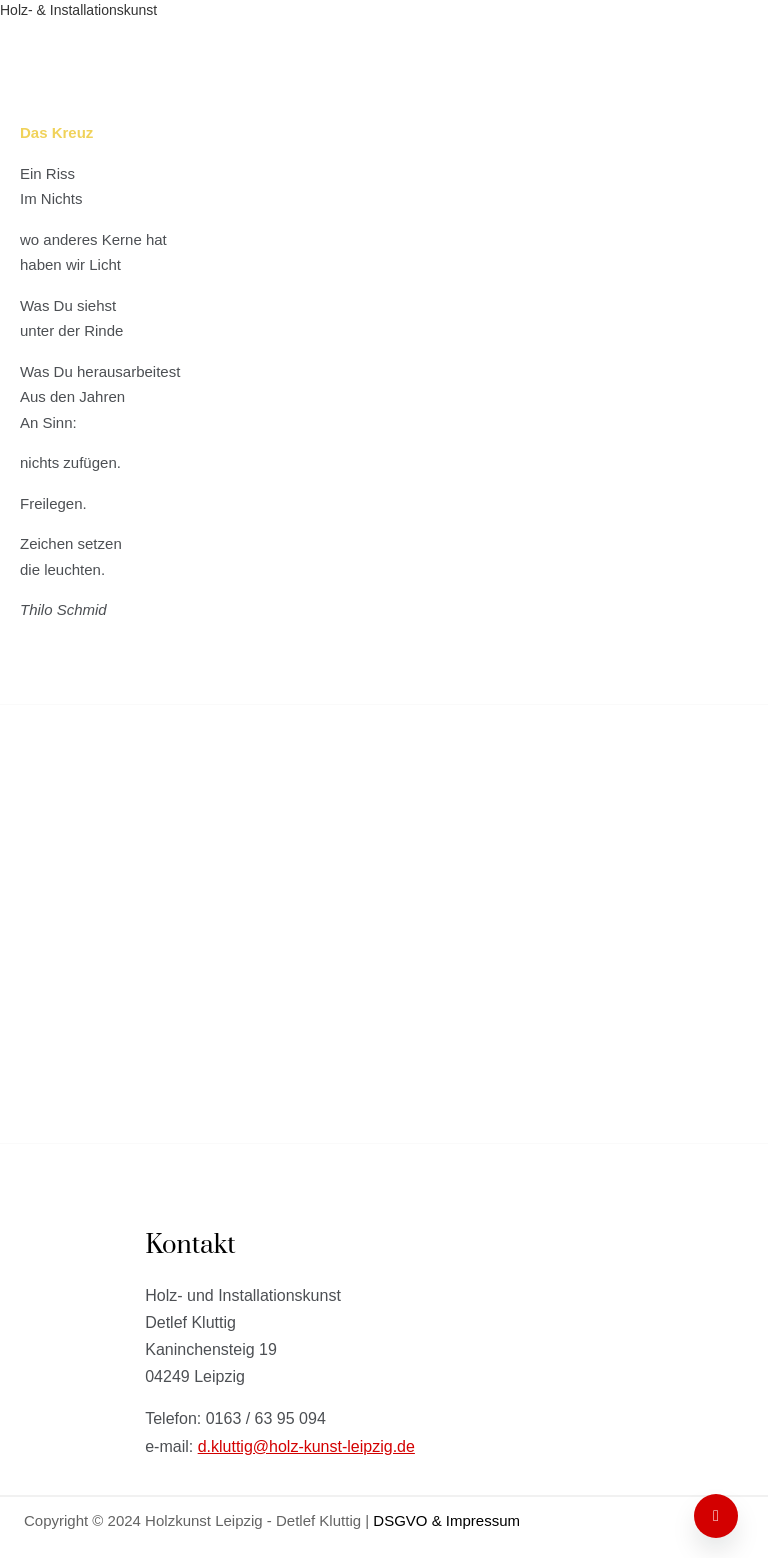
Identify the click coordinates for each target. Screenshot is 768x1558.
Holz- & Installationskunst (324, 762)
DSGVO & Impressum (446, 1520)
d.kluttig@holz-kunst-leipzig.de (306, 1446)
